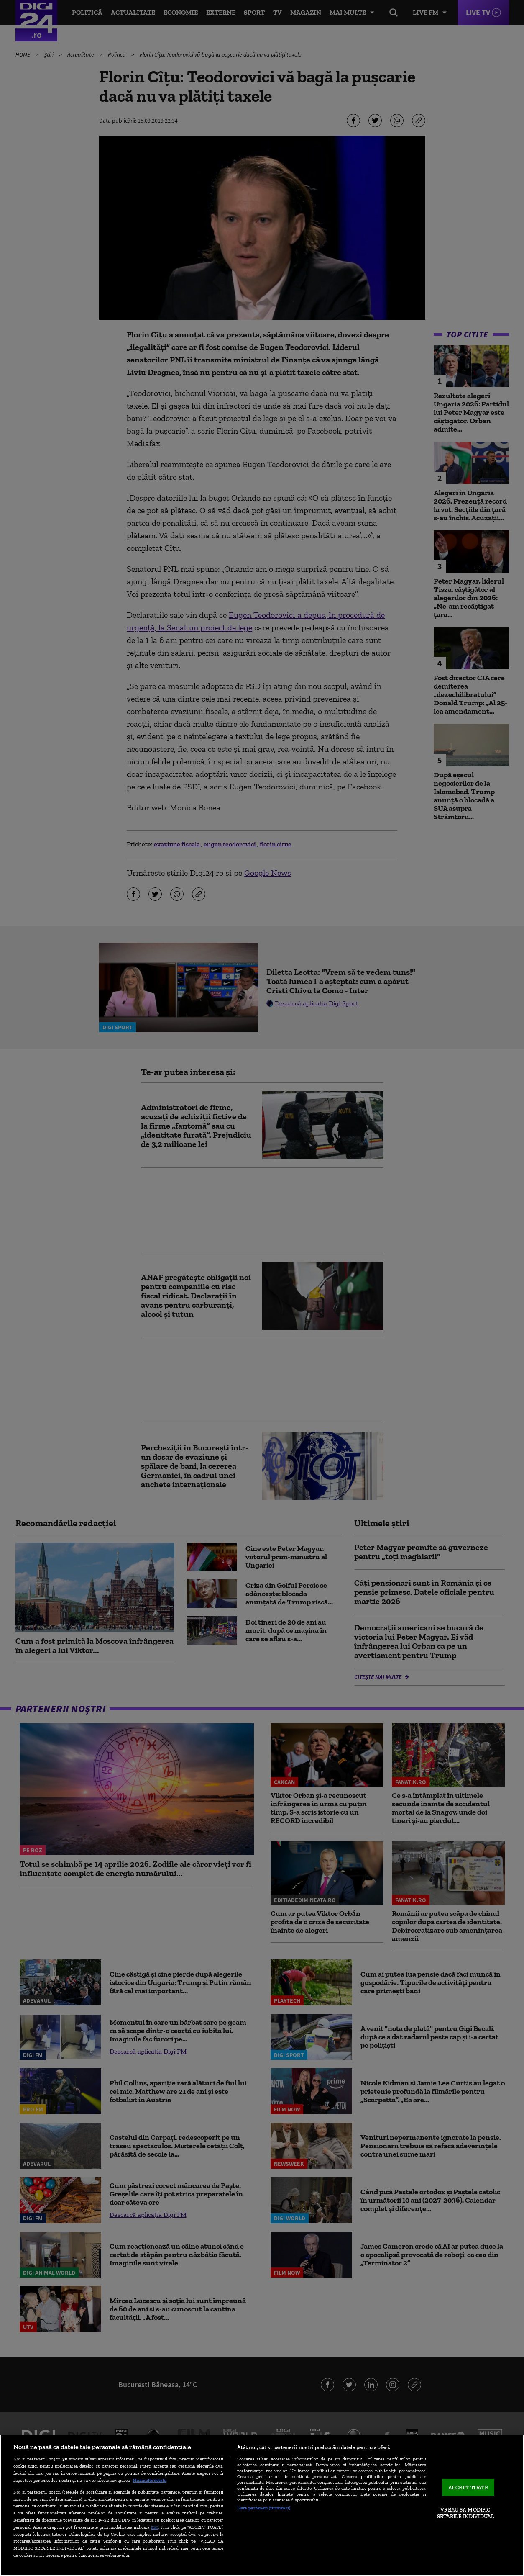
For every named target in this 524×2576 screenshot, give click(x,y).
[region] (262, 2505)
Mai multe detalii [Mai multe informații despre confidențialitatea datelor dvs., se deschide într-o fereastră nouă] (149, 2480)
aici (154, 2527)
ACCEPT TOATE (468, 2487)
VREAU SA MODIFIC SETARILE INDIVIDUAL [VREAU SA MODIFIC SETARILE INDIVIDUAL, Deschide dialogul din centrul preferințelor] (465, 2513)
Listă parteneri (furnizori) (263, 2508)
